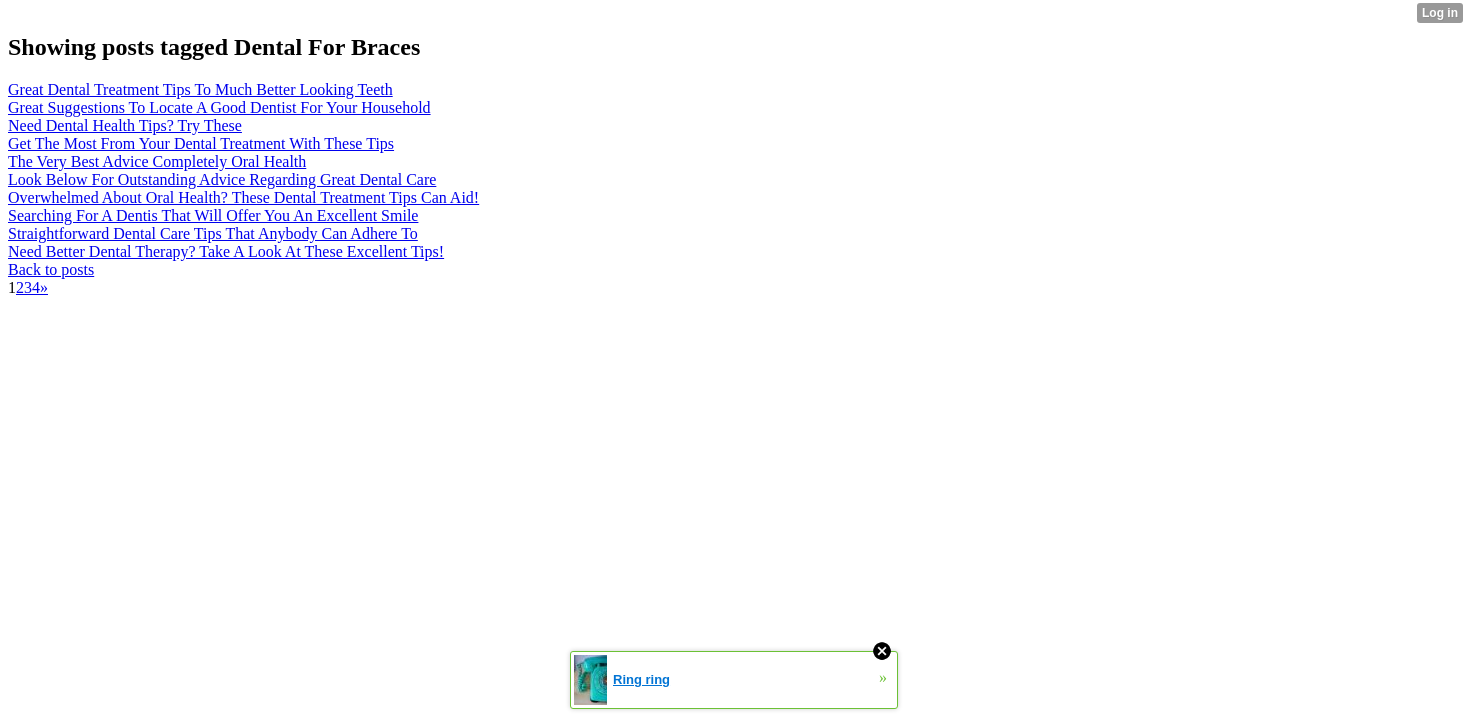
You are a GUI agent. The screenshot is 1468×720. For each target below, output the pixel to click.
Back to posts (51, 269)
